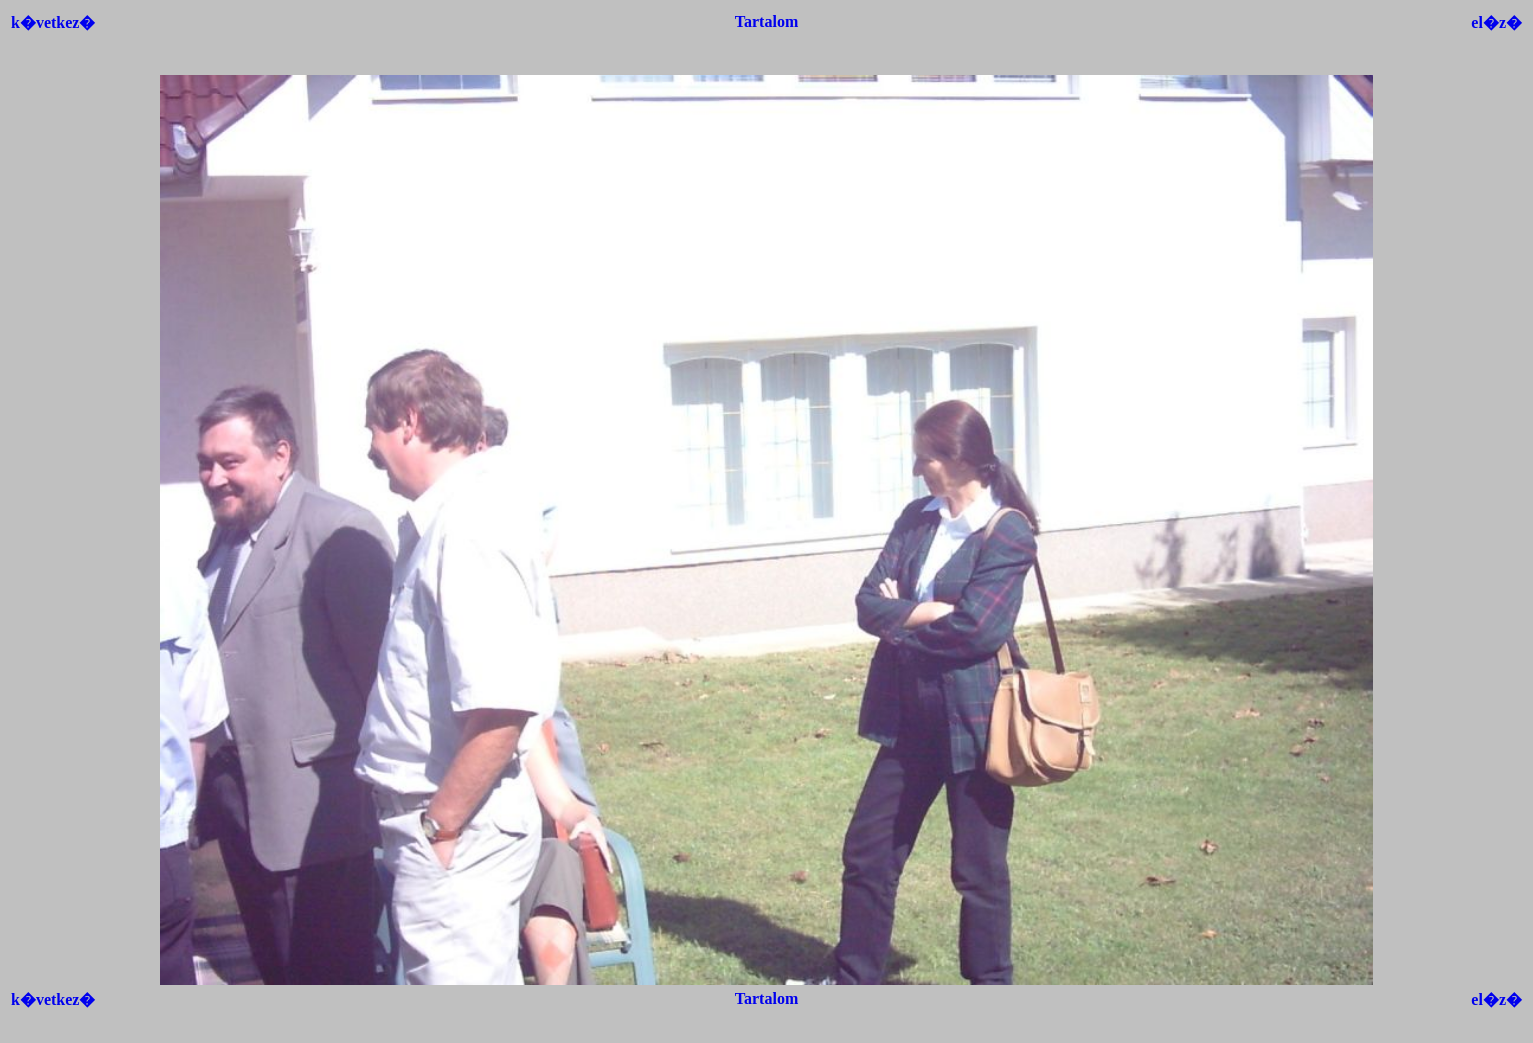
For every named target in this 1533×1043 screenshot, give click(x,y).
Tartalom (766, 21)
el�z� (1496, 22)
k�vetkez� (53, 22)
